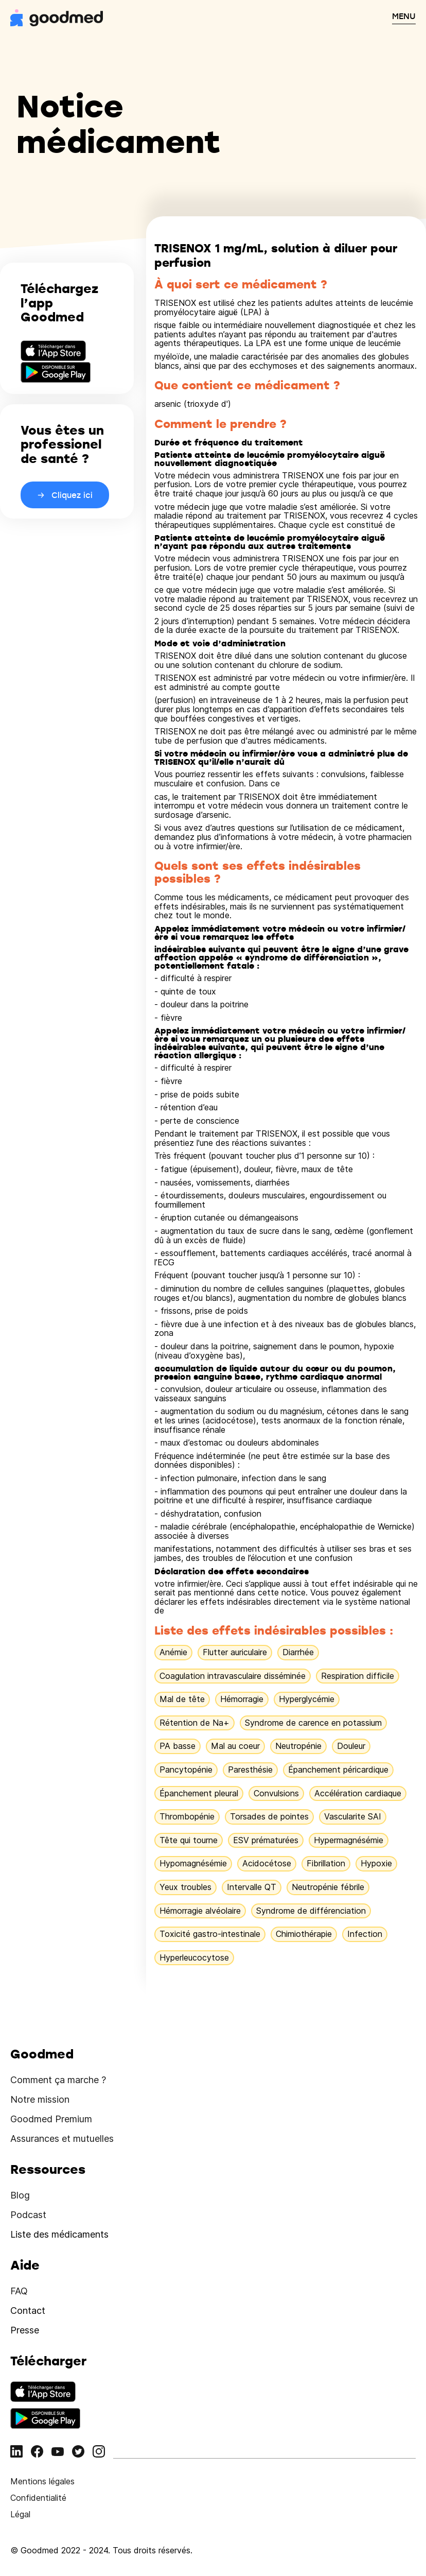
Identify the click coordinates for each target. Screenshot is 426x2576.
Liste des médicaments (59, 2234)
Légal (20, 2514)
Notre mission (39, 2099)
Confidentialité (38, 2498)
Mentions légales (42, 2481)
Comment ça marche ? (58, 2079)
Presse (24, 2330)
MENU (404, 16)
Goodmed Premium (51, 2119)
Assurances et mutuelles (62, 2138)
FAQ (19, 2291)
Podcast (28, 2214)
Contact (27, 2310)
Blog (20, 2195)
